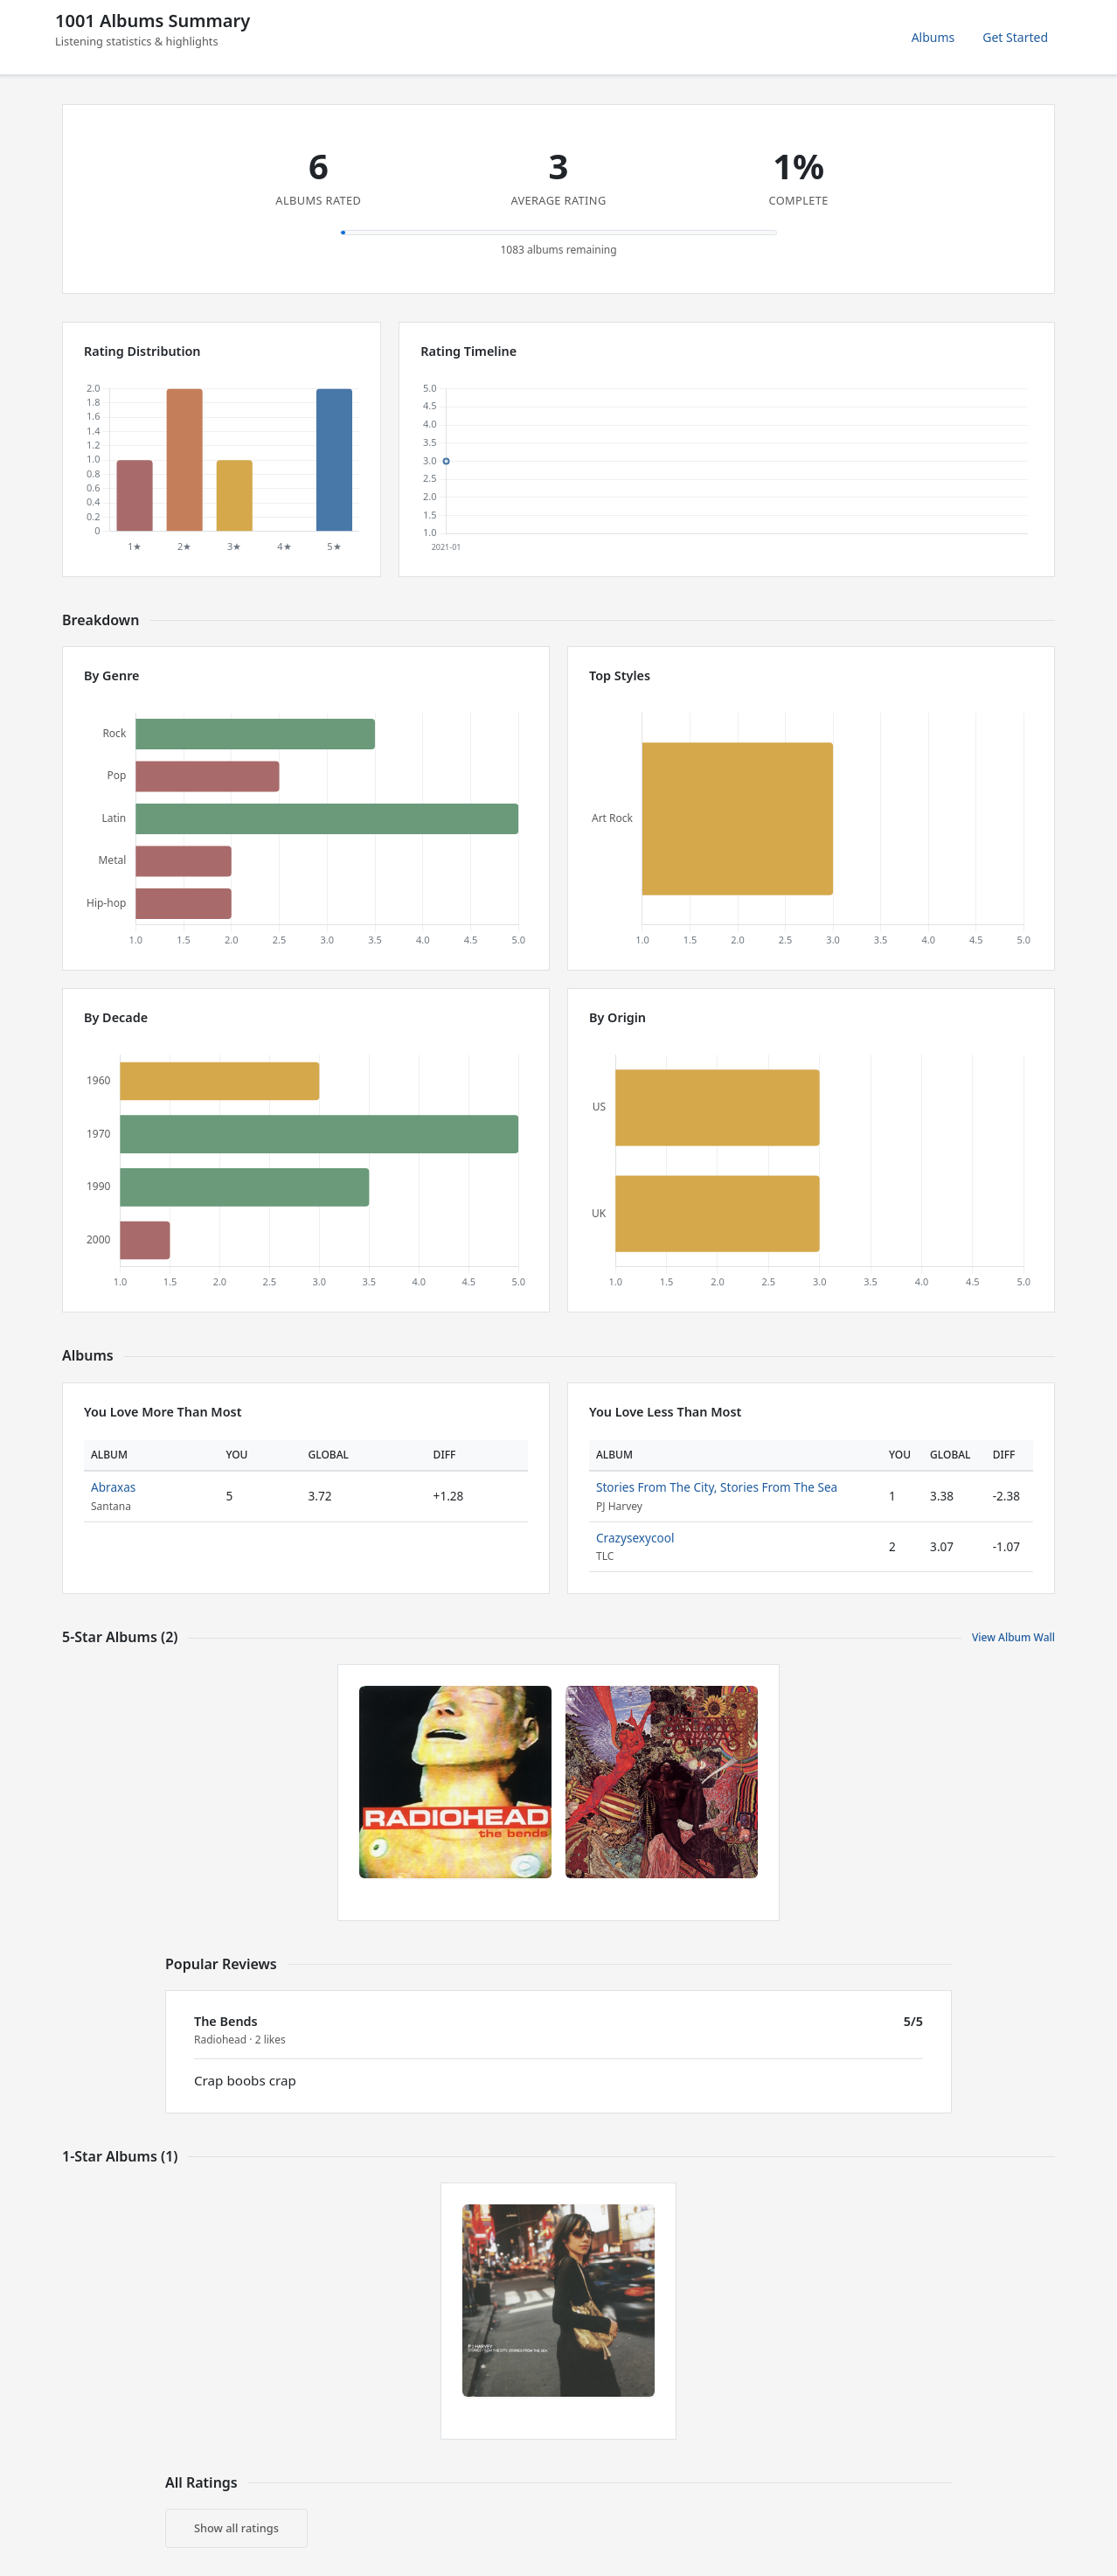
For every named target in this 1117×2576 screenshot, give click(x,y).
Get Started (1015, 37)
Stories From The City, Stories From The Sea (716, 1487)
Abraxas (113, 1487)
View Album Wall (1013, 1637)
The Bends (226, 2021)
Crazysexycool (635, 1537)
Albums (933, 37)
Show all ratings (236, 2528)
